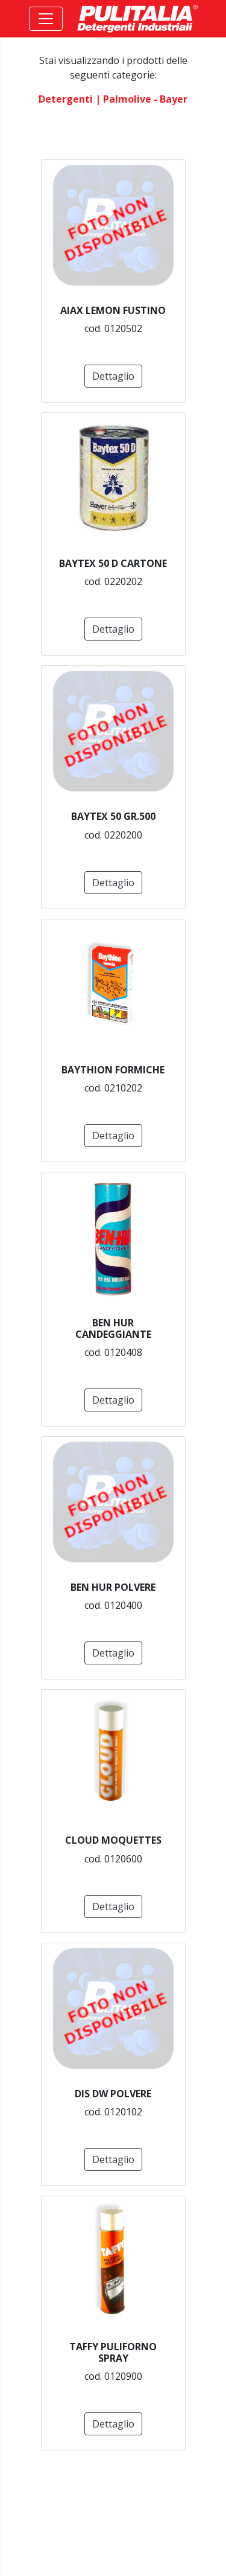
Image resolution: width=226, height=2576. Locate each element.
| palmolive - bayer (141, 99)
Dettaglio (113, 376)
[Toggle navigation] (46, 19)
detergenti (66, 99)
